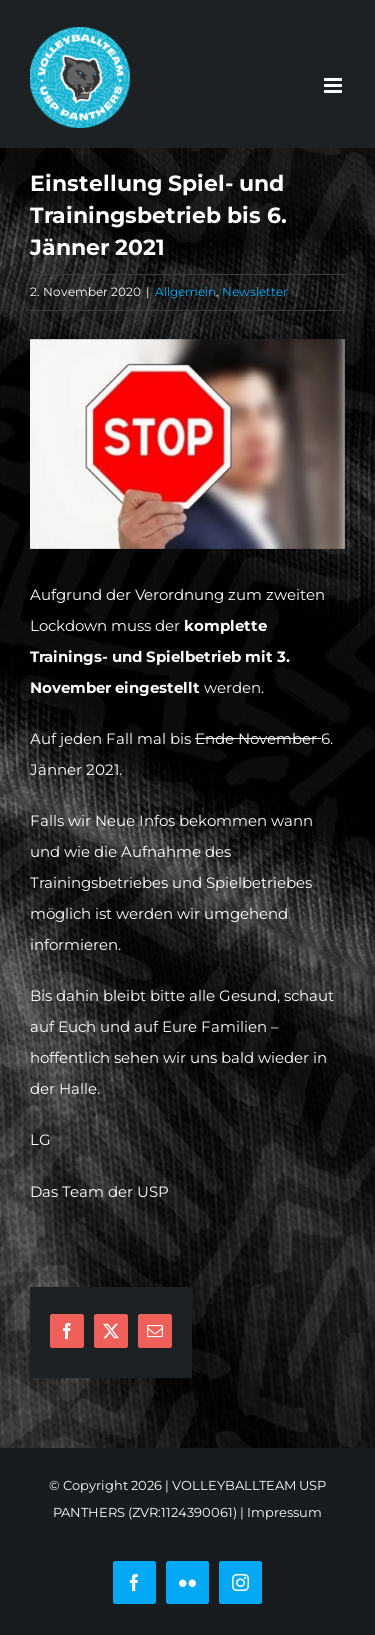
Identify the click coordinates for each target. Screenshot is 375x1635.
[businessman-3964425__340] (187, 444)
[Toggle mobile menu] (334, 85)
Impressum (284, 1512)
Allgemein (185, 291)
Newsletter (255, 291)
